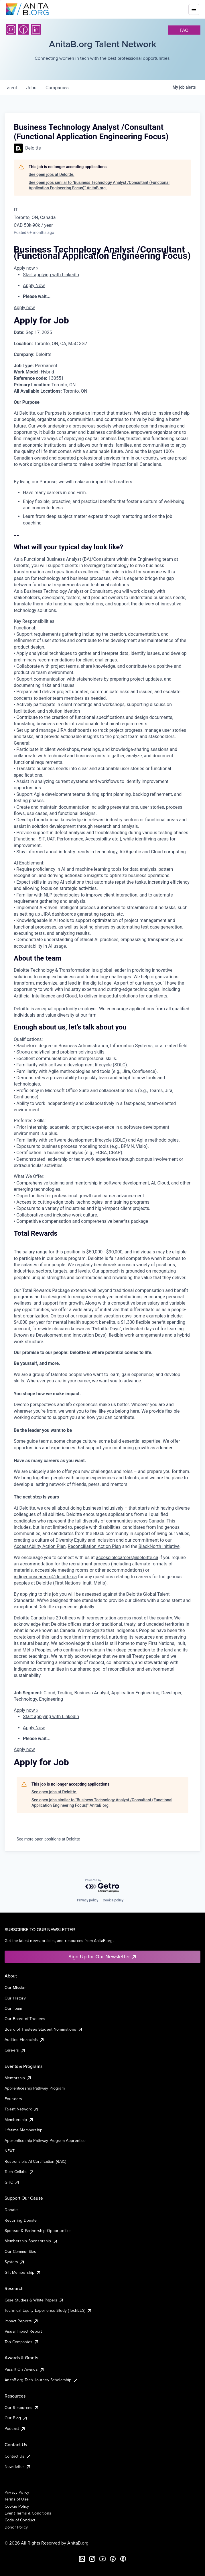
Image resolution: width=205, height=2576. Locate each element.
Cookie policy (113, 1900)
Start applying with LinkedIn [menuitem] (51, 274)
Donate (11, 2210)
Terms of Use (17, 2499)
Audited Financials (25, 2039)
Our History (15, 1998)
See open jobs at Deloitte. (51, 174)
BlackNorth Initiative (159, 1546)
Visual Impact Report (23, 2331)
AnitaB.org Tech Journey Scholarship (41, 2380)
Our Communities (20, 2251)
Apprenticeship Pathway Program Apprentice (45, 2140)
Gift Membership (23, 2272)
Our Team (13, 2008)
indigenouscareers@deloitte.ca (45, 1576)
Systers (15, 2262)
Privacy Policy (17, 2492)
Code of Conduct (20, 2520)
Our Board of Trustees (25, 2019)
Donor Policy (16, 2527)
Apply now (24, 307)
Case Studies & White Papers (34, 2300)
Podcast (15, 2428)
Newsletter (18, 2466)
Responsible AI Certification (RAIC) (35, 2161)
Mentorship (18, 2078)
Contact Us (18, 2456)
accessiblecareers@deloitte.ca (127, 1557)
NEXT (10, 2151)
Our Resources (22, 2407)
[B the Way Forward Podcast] (123, 2558)
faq (184, 30)
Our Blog (16, 2418)
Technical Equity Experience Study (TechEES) (48, 2310)
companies (57, 87)
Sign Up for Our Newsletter (102, 1956)
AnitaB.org (77, 2543)
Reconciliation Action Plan (94, 1546)
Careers (15, 2050)
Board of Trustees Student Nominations (44, 2029)
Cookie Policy (17, 2506)
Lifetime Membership (23, 2130)
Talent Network (22, 2109)
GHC (12, 2182)
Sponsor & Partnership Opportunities (38, 2230)
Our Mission (16, 1987)
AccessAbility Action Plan (40, 1546)
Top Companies (22, 2342)
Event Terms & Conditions (28, 2513)
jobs (31, 87)
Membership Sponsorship (31, 2241)
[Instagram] (11, 29)
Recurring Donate (21, 2220)
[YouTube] (102, 2558)
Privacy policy (87, 1900)
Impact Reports (22, 2321)
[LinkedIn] (36, 29)
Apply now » (26, 268)
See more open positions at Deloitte (48, 1839)
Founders (13, 2099)
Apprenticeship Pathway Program (35, 2088)
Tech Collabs (19, 2172)
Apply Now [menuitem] (34, 285)
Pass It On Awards (25, 2369)
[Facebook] (23, 29)
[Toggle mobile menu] (193, 9)
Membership (19, 2119)
